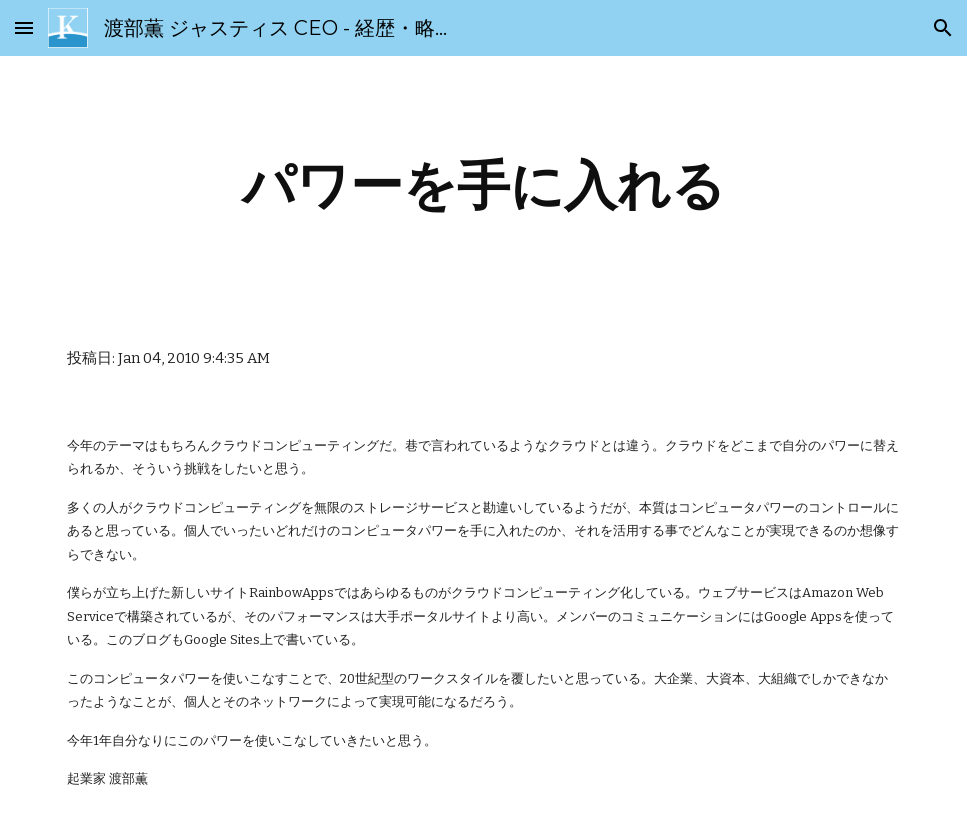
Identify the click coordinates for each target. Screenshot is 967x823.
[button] (24, 27)
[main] (483, 185)
